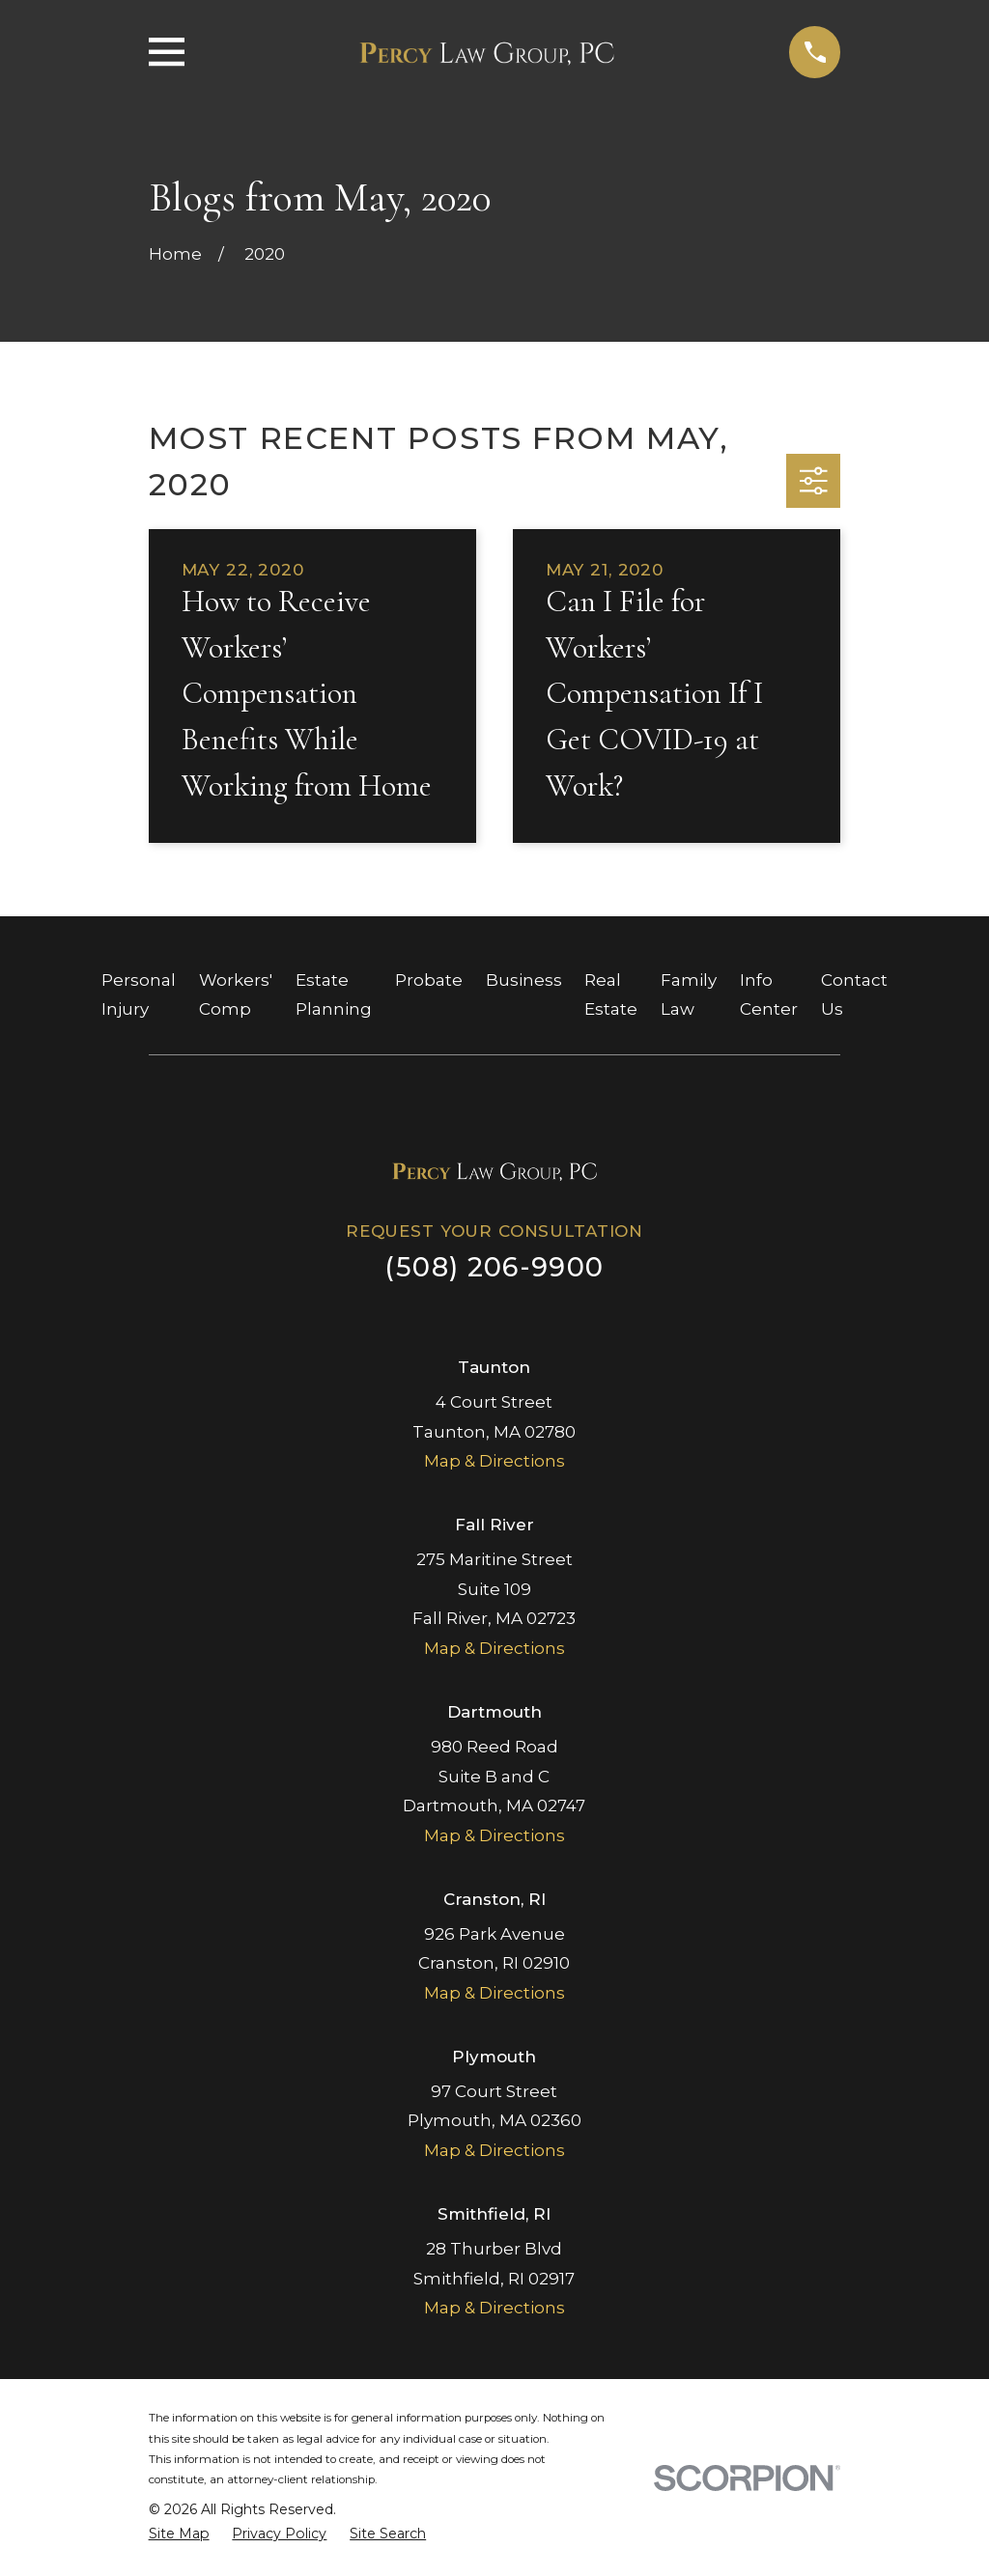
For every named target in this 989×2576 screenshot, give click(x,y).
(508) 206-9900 (494, 1267)
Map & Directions (494, 1460)
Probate (429, 980)
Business (524, 980)
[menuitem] (179, 2534)
